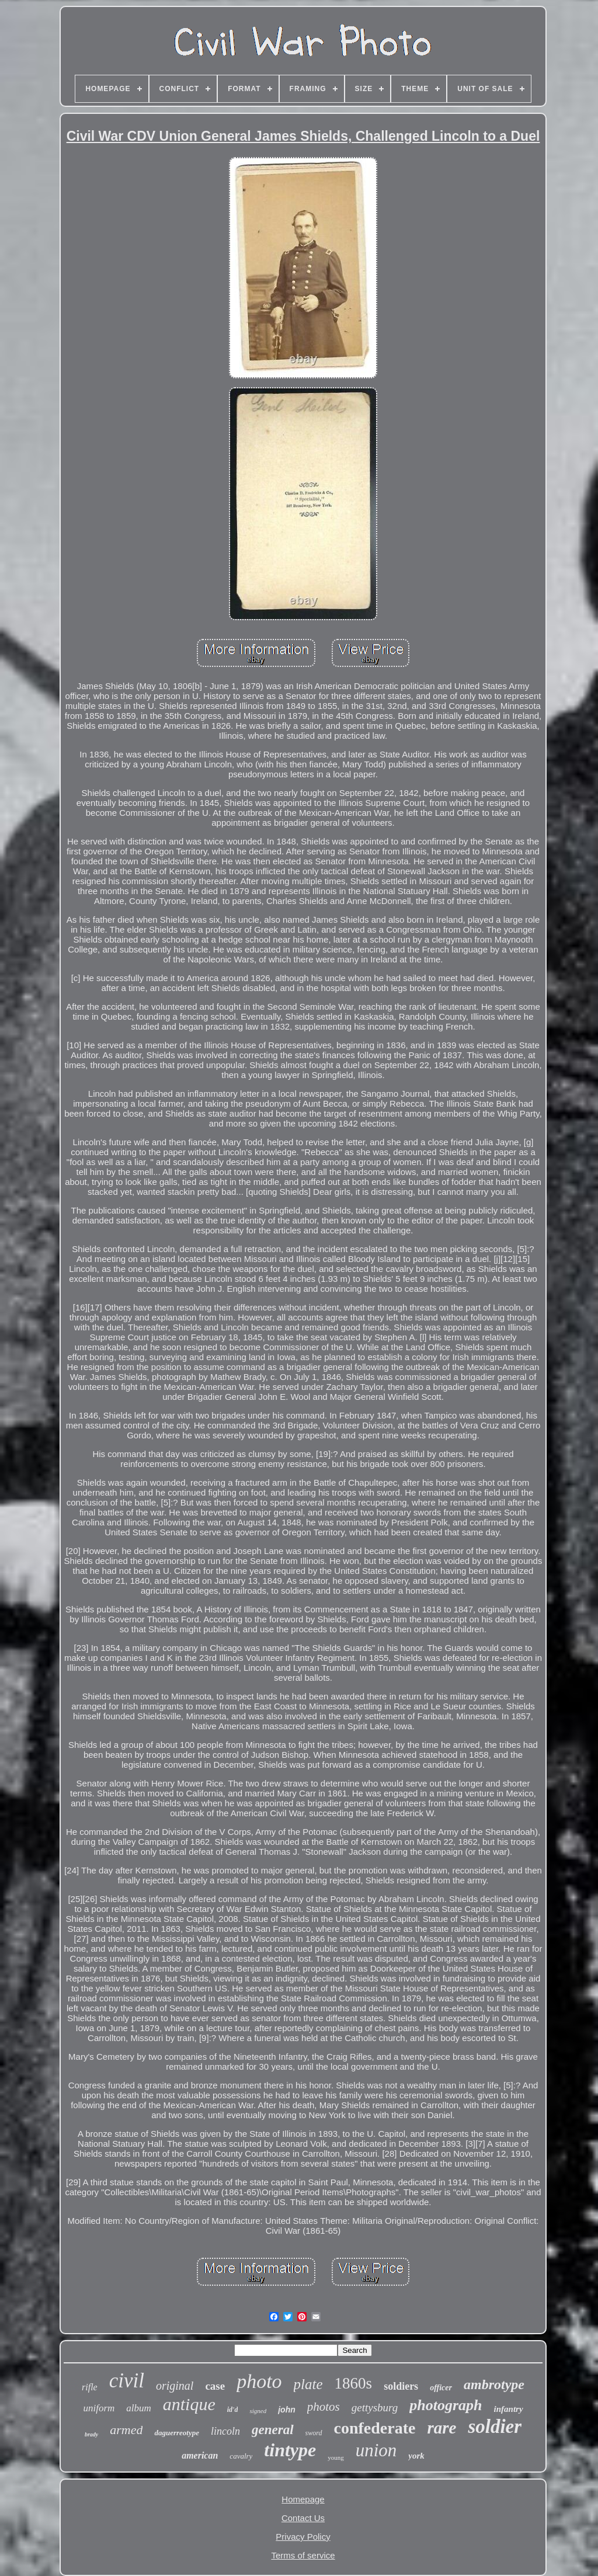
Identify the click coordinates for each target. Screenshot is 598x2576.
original (174, 2385)
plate (308, 2384)
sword (313, 2433)
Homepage (302, 2499)
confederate (375, 2428)
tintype (290, 2449)
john (286, 2409)
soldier (494, 2426)
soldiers (401, 2386)
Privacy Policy (303, 2537)
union (376, 2450)
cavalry (241, 2456)
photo (259, 2381)
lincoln (225, 2431)
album (138, 2408)
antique (189, 2404)
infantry (508, 2409)
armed (126, 2429)
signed (257, 2410)
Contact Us (303, 2518)
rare (441, 2427)
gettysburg (375, 2407)
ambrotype (494, 2384)
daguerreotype (176, 2432)
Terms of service (303, 2555)
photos (323, 2407)
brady (91, 2434)
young (336, 2457)
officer (441, 2387)
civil (126, 2380)
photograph (445, 2405)
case (215, 2386)
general (273, 2429)
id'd (232, 2409)
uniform (98, 2408)
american (200, 2455)
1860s (354, 2383)
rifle (90, 2387)
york (416, 2455)
